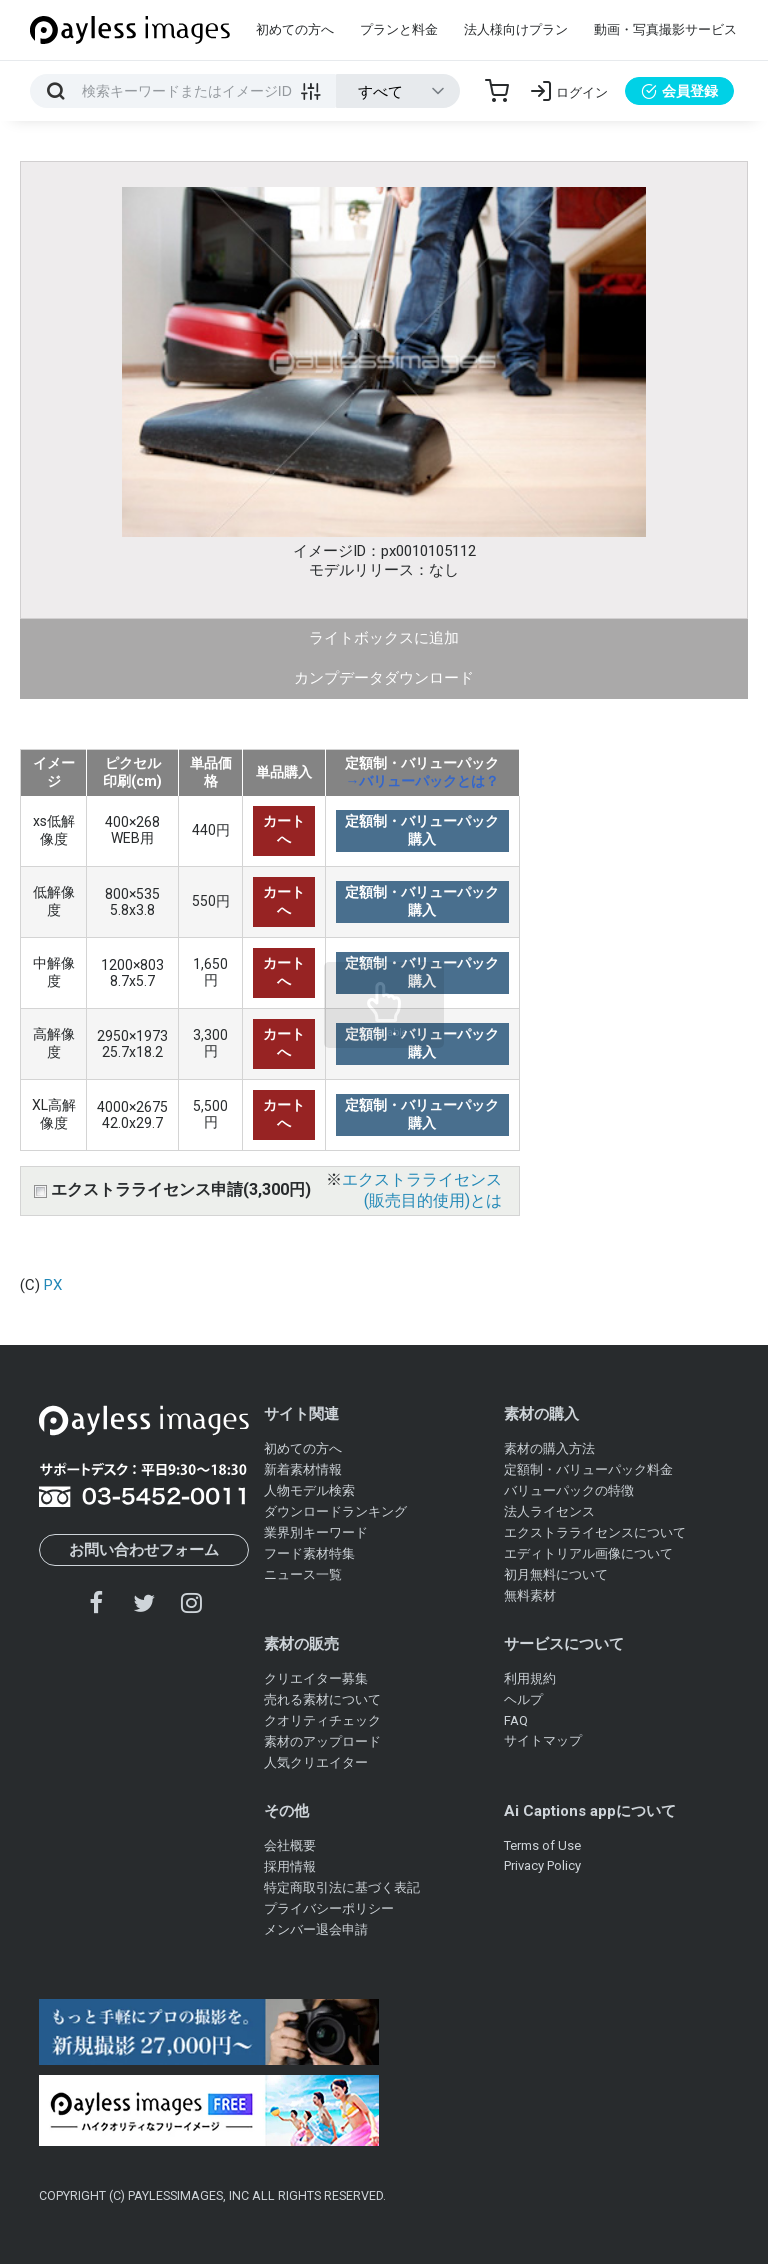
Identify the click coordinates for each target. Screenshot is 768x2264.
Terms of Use (542, 1845)
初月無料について (556, 1574)
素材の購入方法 (549, 1448)
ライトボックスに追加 (384, 638)
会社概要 (290, 1845)
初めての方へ (295, 29)
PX (53, 1285)
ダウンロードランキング (335, 1511)
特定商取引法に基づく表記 (342, 1887)
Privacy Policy (542, 1865)
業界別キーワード (316, 1532)
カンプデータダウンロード (384, 678)
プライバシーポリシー (329, 1908)
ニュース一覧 (303, 1574)
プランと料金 (399, 29)
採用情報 (290, 1866)
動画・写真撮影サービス (665, 29)
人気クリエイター (316, 1762)
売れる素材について (322, 1699)
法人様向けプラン (516, 29)
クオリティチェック (322, 1720)
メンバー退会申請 (316, 1929)
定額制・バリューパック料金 (588, 1469)
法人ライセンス (549, 1511)
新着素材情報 (303, 1469)
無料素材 (530, 1595)
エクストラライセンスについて (595, 1532)
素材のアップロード (322, 1741)
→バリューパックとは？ (422, 781)
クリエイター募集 (316, 1678)
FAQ (516, 1720)
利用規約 (530, 1678)
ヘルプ (523, 1699)
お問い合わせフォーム (144, 1550)
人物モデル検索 (309, 1490)
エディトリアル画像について (588, 1553)
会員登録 (679, 91)
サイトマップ (543, 1740)
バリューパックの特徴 (569, 1490)
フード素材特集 (309, 1553)
